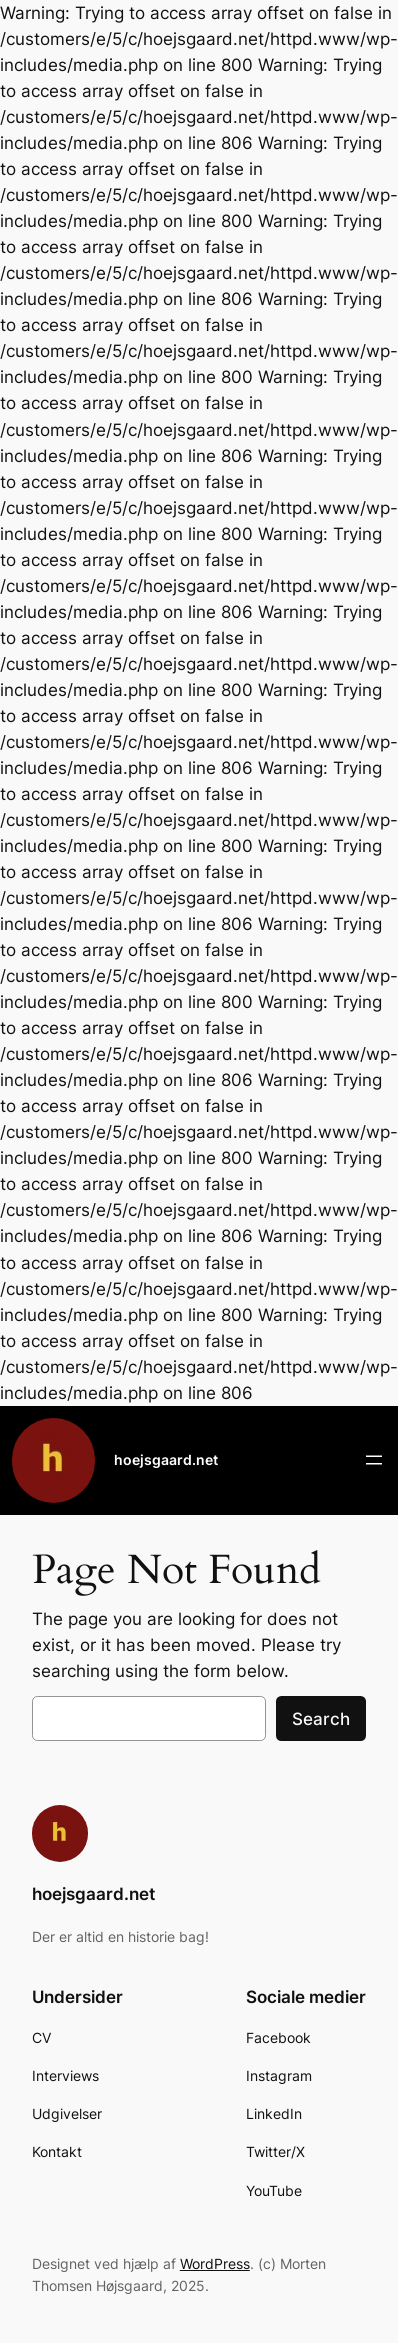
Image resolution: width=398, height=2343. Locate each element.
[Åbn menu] (374, 1460)
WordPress (215, 2263)
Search (321, 1719)
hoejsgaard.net (166, 1459)
